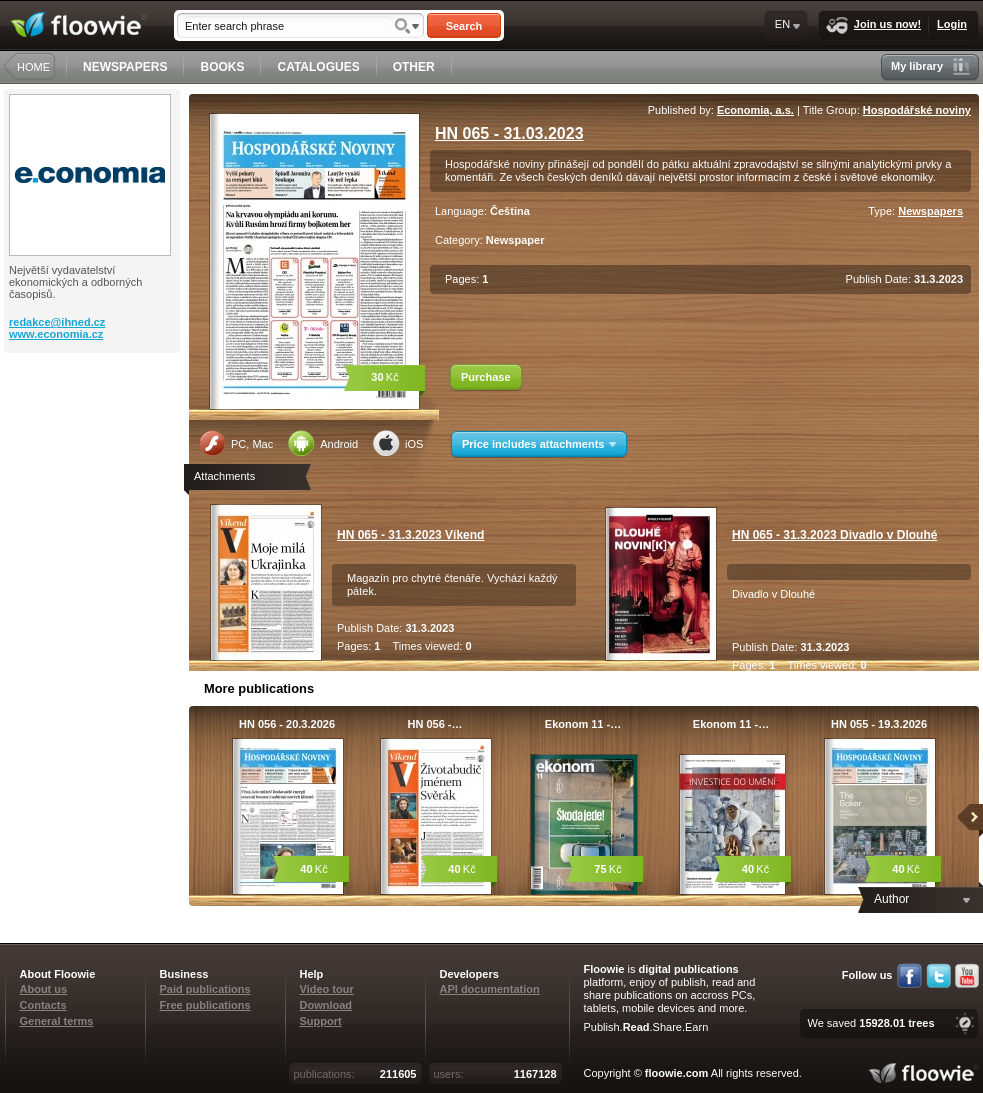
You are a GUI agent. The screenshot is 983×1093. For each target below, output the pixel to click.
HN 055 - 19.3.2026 (879, 724)
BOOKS (222, 67)
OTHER (414, 67)
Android (323, 443)
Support (321, 1021)
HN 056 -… (434, 724)
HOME (33, 67)
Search (464, 26)
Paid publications (205, 989)
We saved (870, 1023)
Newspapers (930, 211)
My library (930, 66)
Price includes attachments (539, 444)
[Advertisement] (94, 433)
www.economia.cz (56, 334)
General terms (57, 1021)
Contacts (43, 1005)
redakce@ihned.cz (57, 322)
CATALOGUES (318, 67)
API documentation (490, 989)
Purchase (486, 377)
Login (952, 24)
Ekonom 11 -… (583, 724)
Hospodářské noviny (917, 110)
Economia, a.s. (755, 110)
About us (44, 989)
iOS (398, 443)
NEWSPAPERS (125, 67)
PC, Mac (236, 443)
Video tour (327, 989)
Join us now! (873, 25)
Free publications (205, 1005)
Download (326, 1005)
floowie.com (677, 1073)
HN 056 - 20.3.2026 (287, 724)
